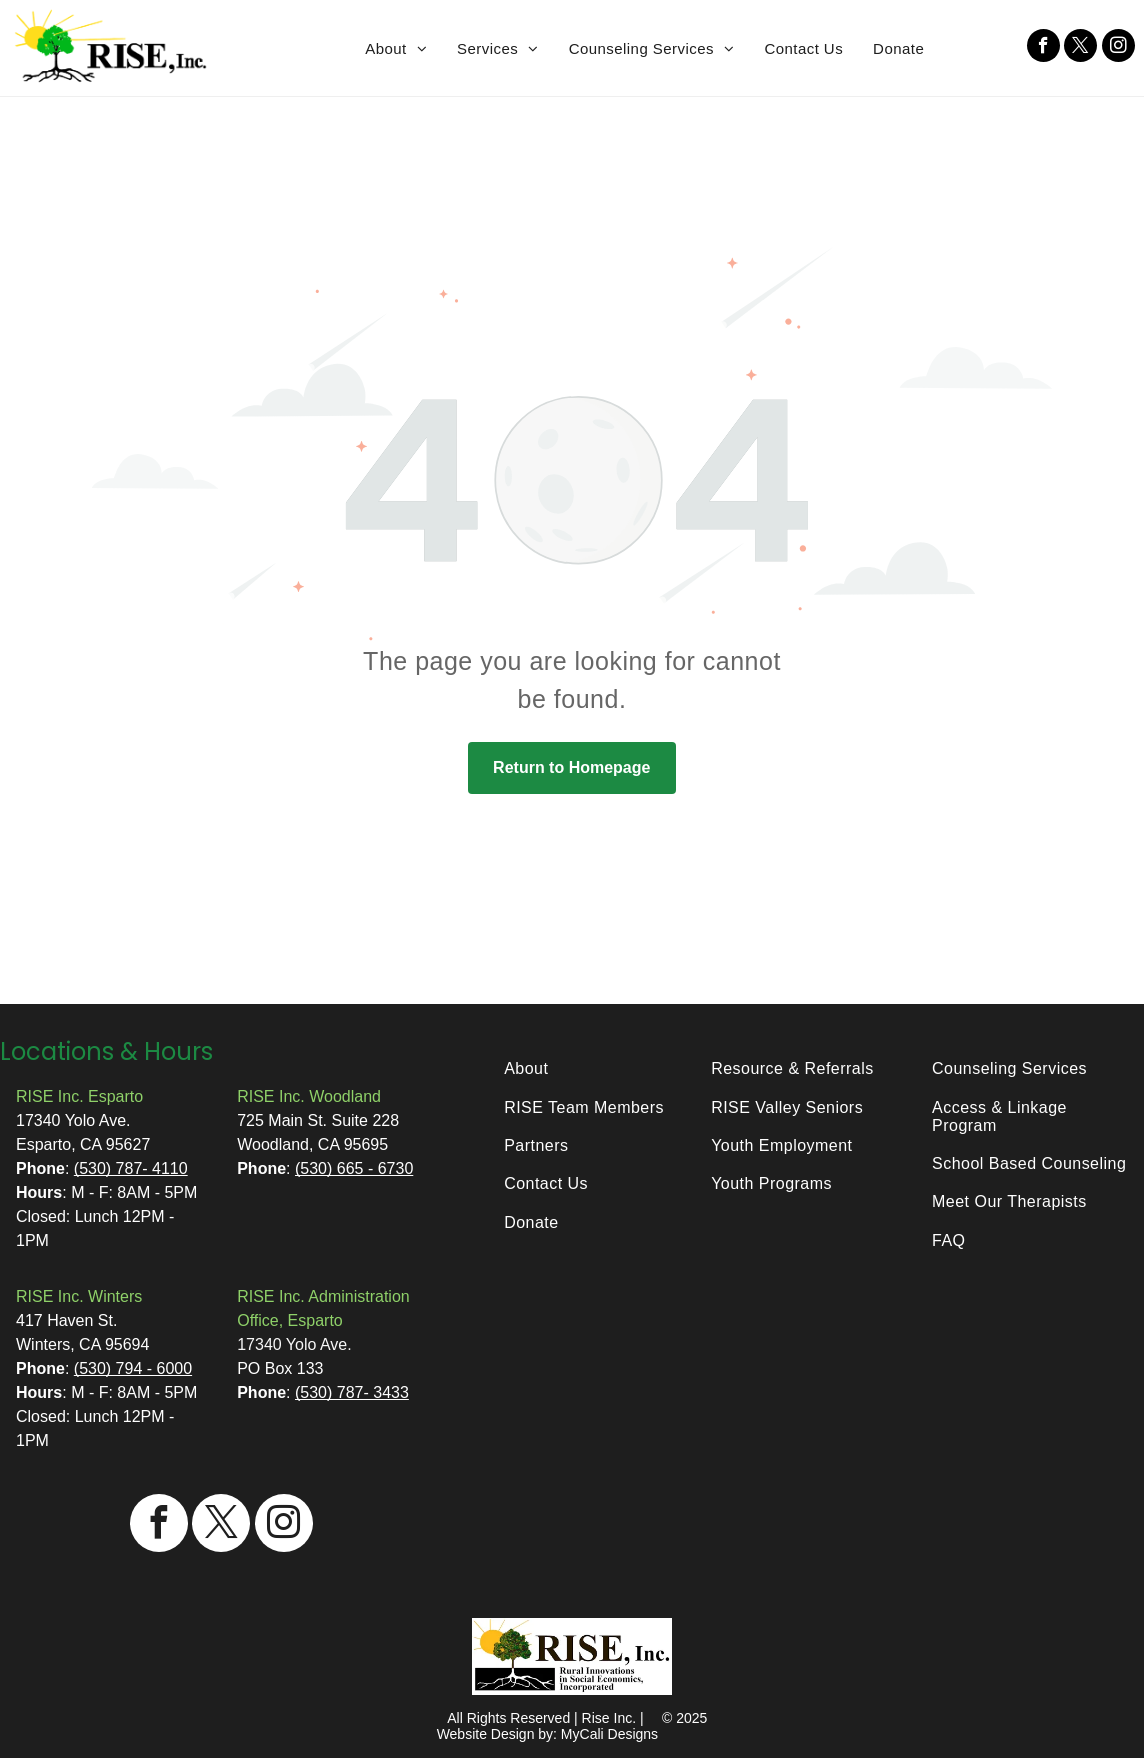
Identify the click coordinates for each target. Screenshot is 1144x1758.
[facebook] (1043, 48)
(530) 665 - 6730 (354, 1168)
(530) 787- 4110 (131, 1168)
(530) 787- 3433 (352, 1392)
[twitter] (1080, 48)
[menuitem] (396, 48)
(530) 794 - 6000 (133, 1368)
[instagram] (1118, 48)
